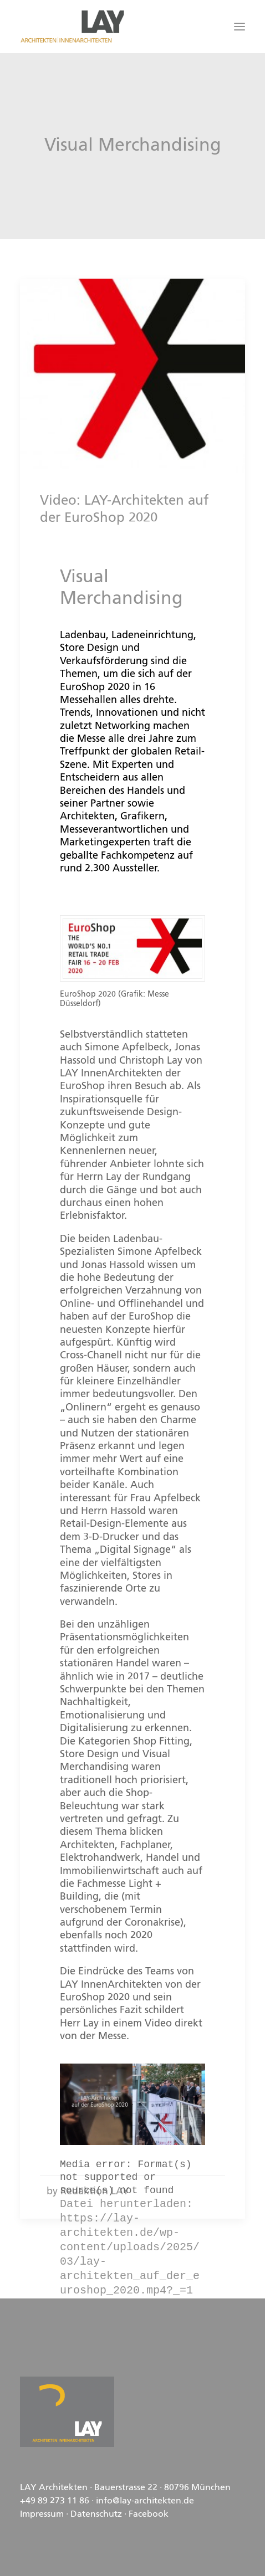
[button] (239, 26)
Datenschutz (96, 2514)
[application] (132, 2105)
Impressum (42, 2514)
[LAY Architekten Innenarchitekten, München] (72, 26)
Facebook (149, 2514)
